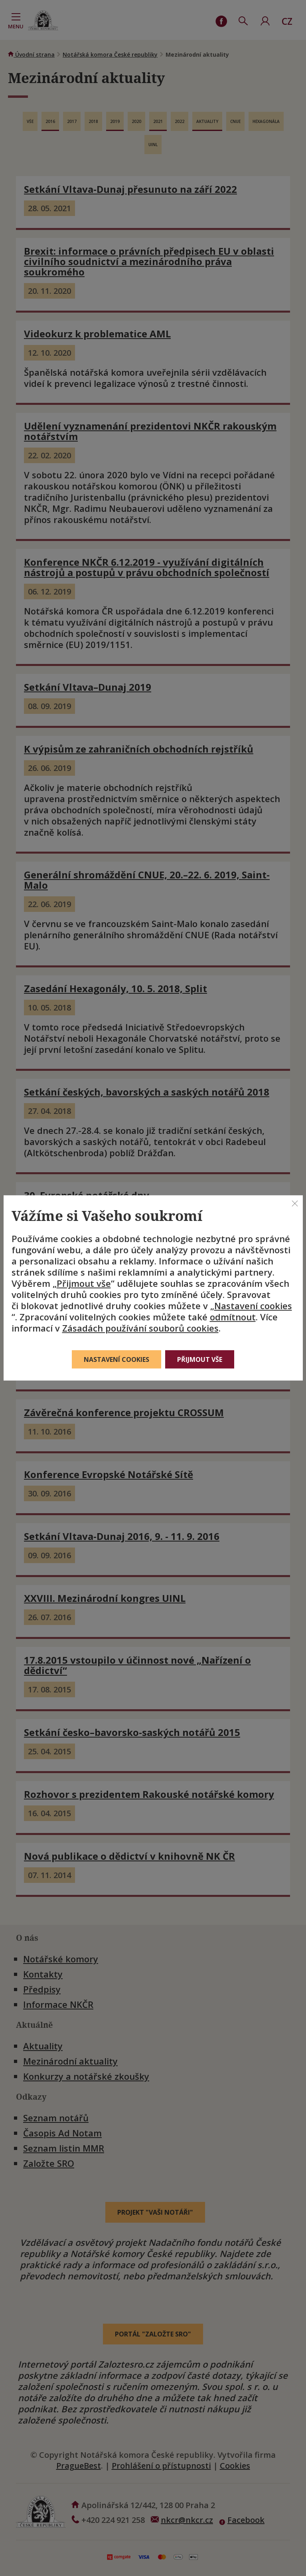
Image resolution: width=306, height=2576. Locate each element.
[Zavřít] (295, 1203)
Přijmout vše (84, 1283)
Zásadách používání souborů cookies (140, 1328)
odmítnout (233, 1316)
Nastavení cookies (253, 1305)
